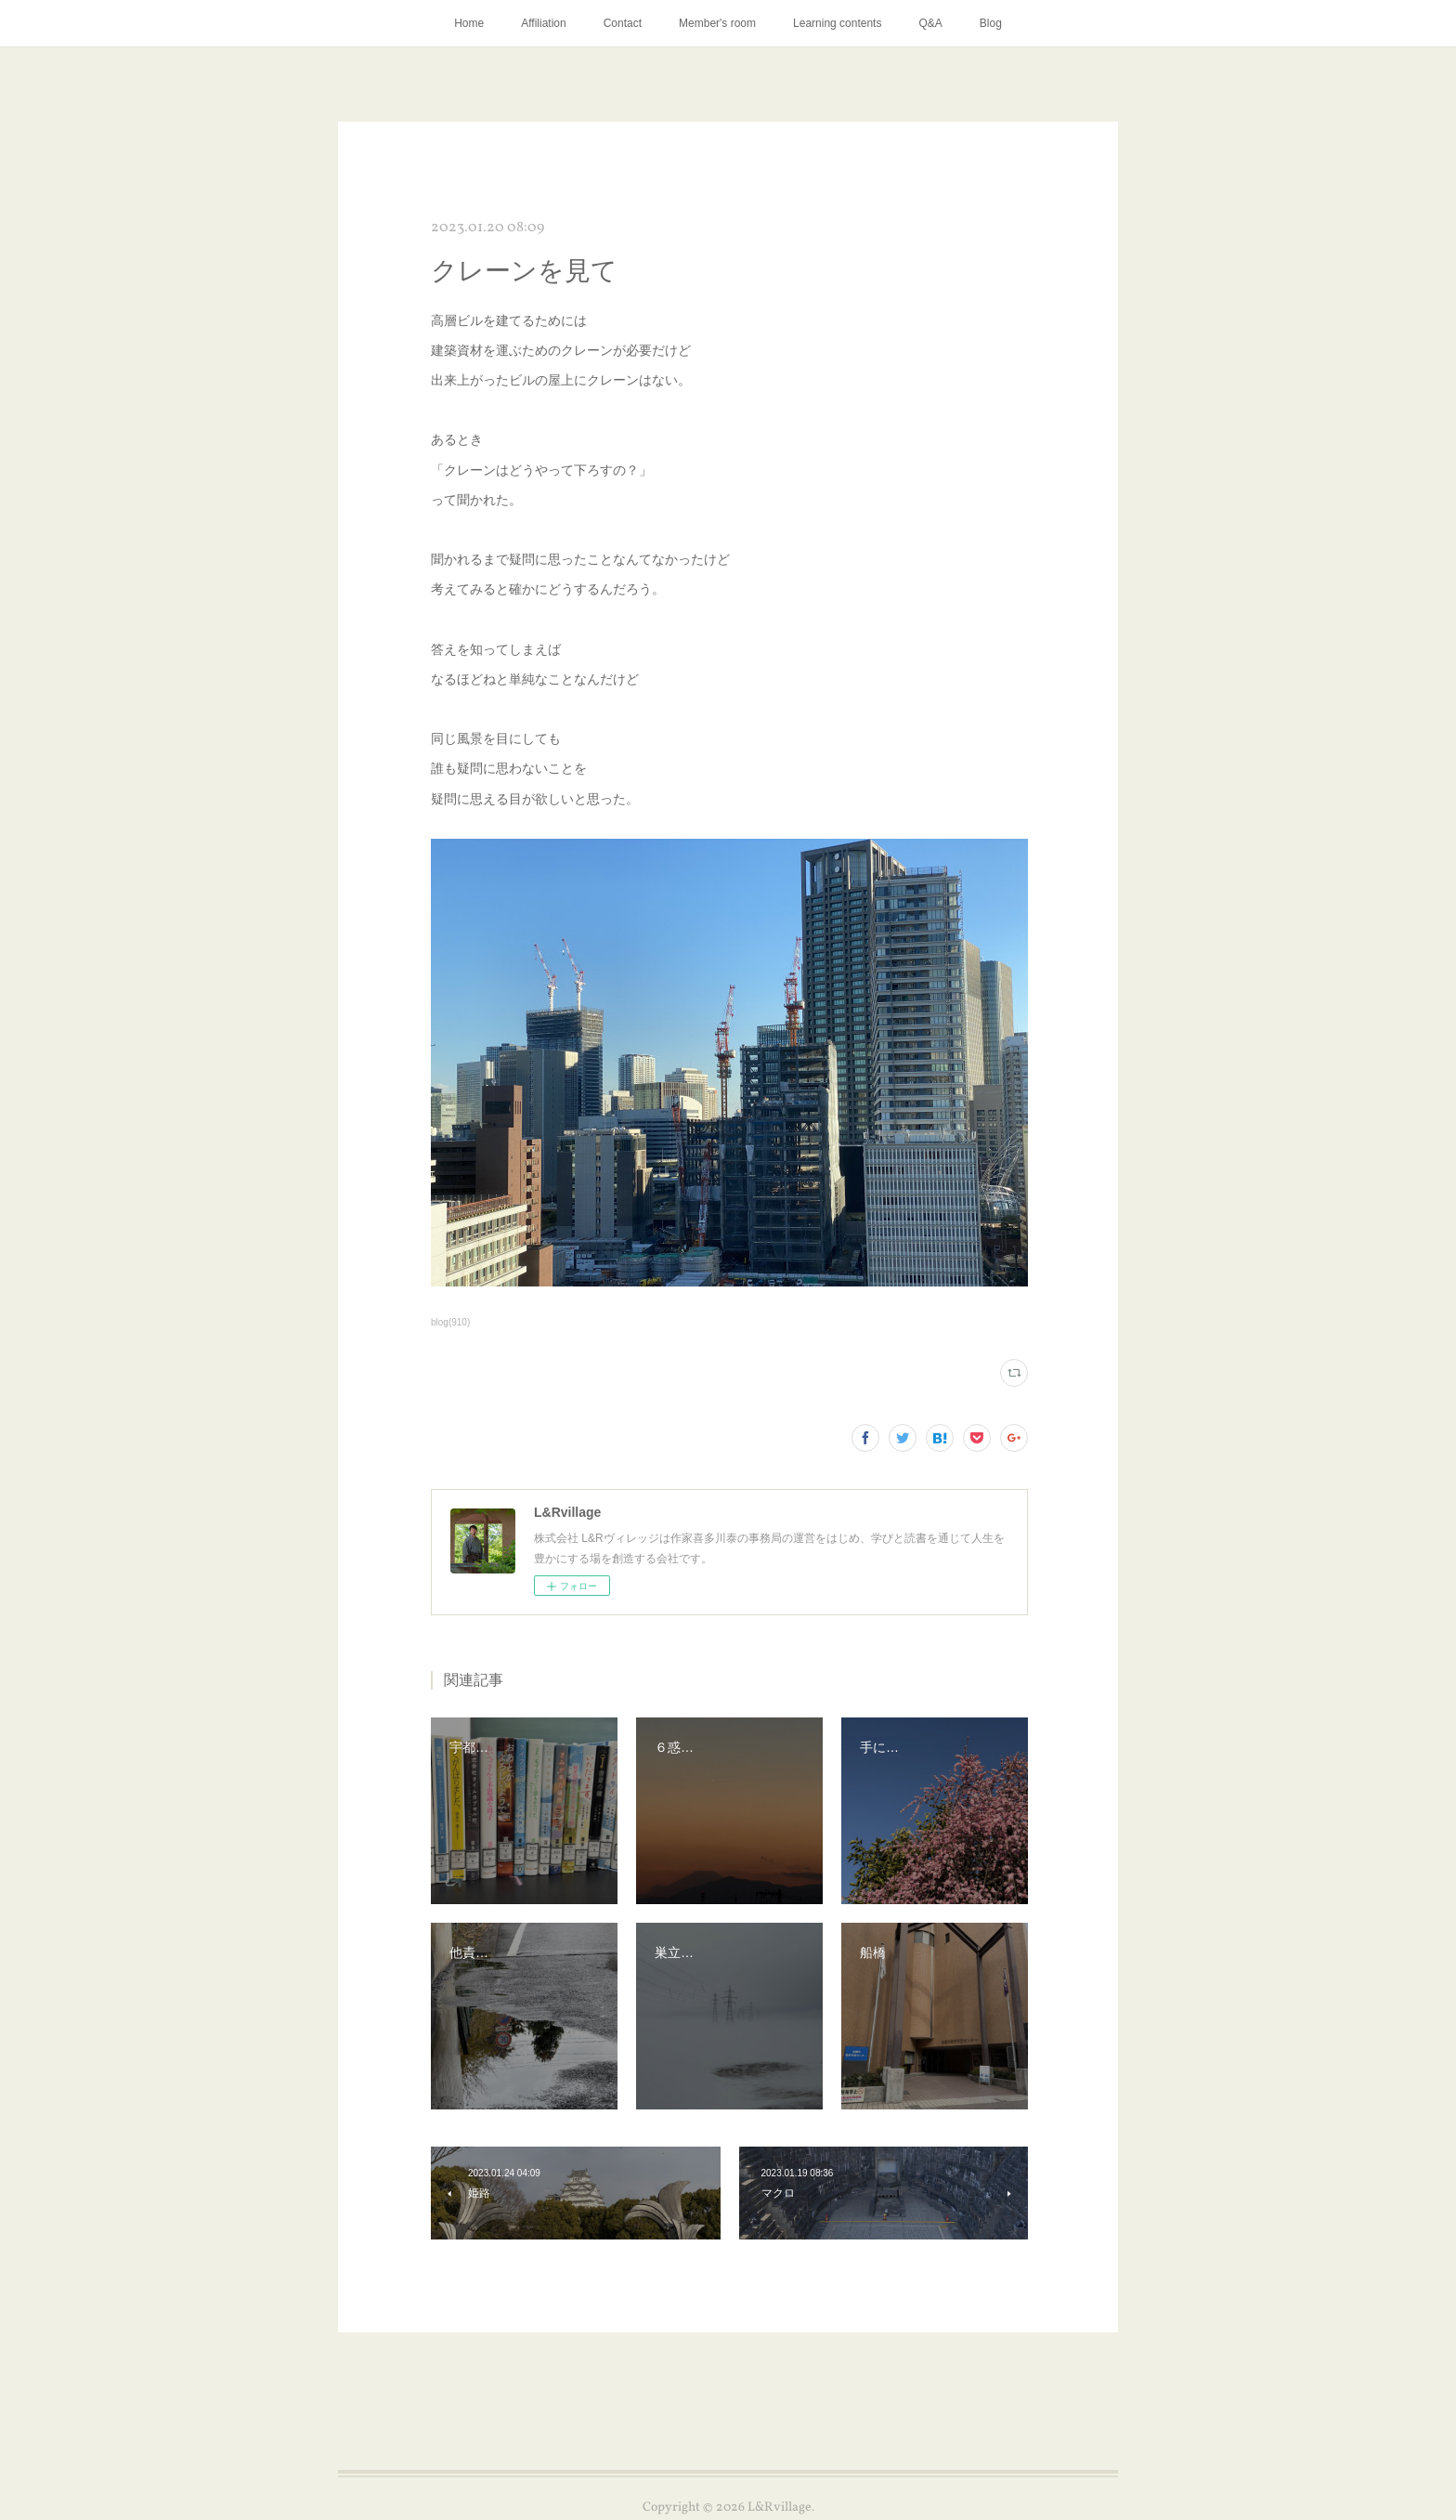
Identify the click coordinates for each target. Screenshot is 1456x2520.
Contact (623, 23)
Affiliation (543, 23)
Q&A (930, 23)
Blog (991, 23)
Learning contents (837, 23)
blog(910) (450, 1322)
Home (469, 23)
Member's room (717, 23)
